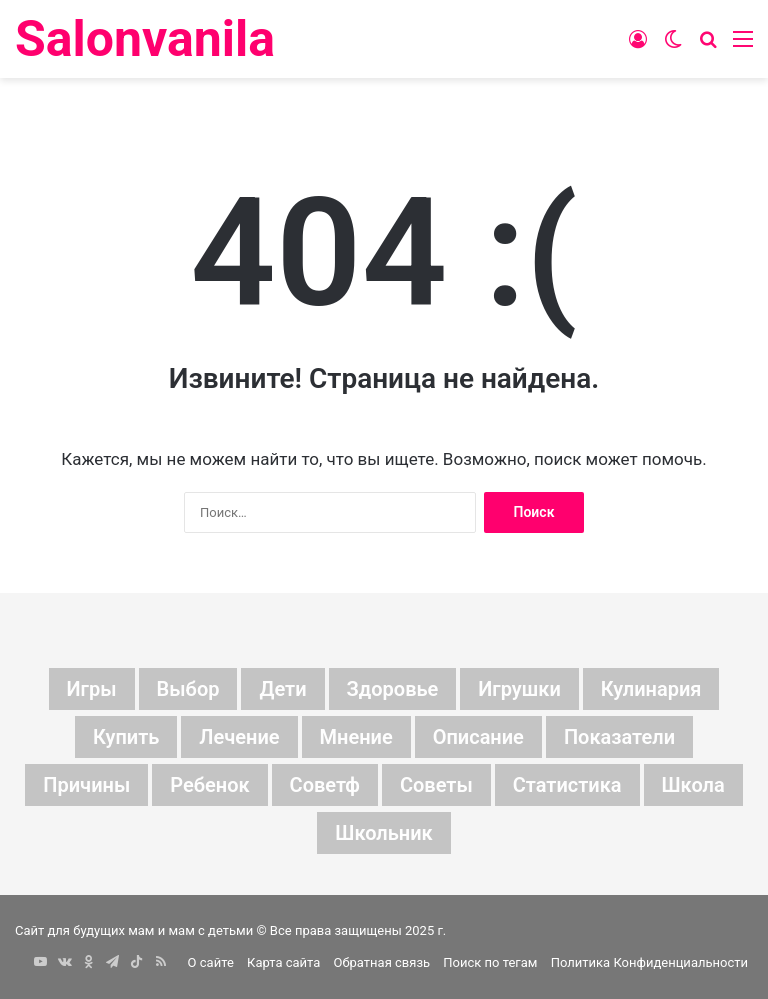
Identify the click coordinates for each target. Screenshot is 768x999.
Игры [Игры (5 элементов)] (92, 689)
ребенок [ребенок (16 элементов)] (209, 785)
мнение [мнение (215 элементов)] (356, 737)
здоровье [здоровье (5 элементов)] (393, 689)
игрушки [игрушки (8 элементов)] (519, 689)
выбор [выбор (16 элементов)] (188, 689)
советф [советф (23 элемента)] (325, 785)
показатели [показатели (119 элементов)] (619, 737)
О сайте (211, 962)
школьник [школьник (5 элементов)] (383, 833)
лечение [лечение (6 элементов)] (239, 737)
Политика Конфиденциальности (649, 962)
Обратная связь (382, 962)
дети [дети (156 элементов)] (282, 689)
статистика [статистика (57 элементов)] (567, 785)
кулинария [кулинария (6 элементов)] (651, 689)
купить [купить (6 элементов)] (126, 737)
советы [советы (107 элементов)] (436, 785)
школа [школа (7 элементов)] (693, 785)
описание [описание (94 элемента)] (478, 737)
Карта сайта (283, 962)
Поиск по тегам (490, 962)
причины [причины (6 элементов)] (86, 785)
